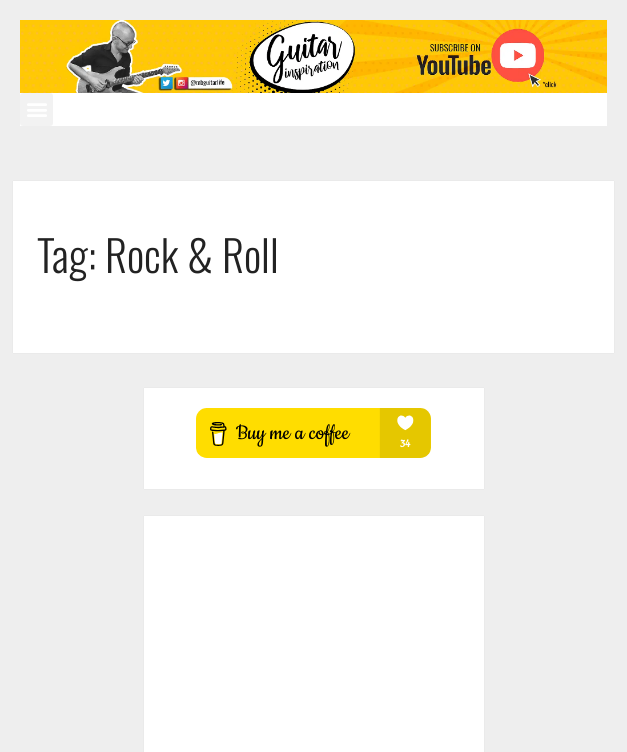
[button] (36, 109)
